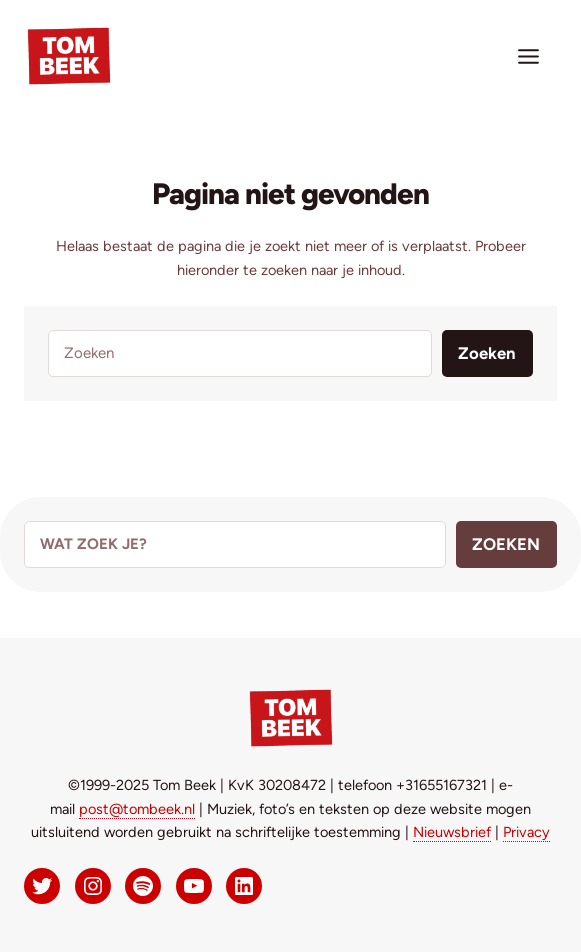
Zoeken (487, 353)
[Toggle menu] (528, 56)
